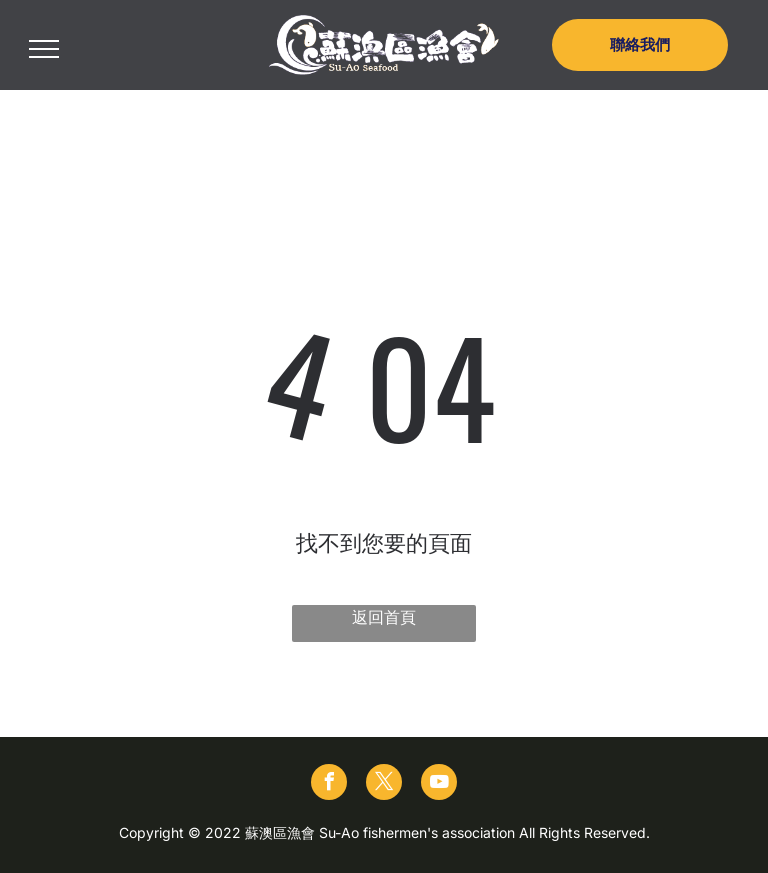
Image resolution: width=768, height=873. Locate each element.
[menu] (44, 49)
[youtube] (439, 784)
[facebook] (329, 784)
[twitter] (384, 784)
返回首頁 (384, 617)
